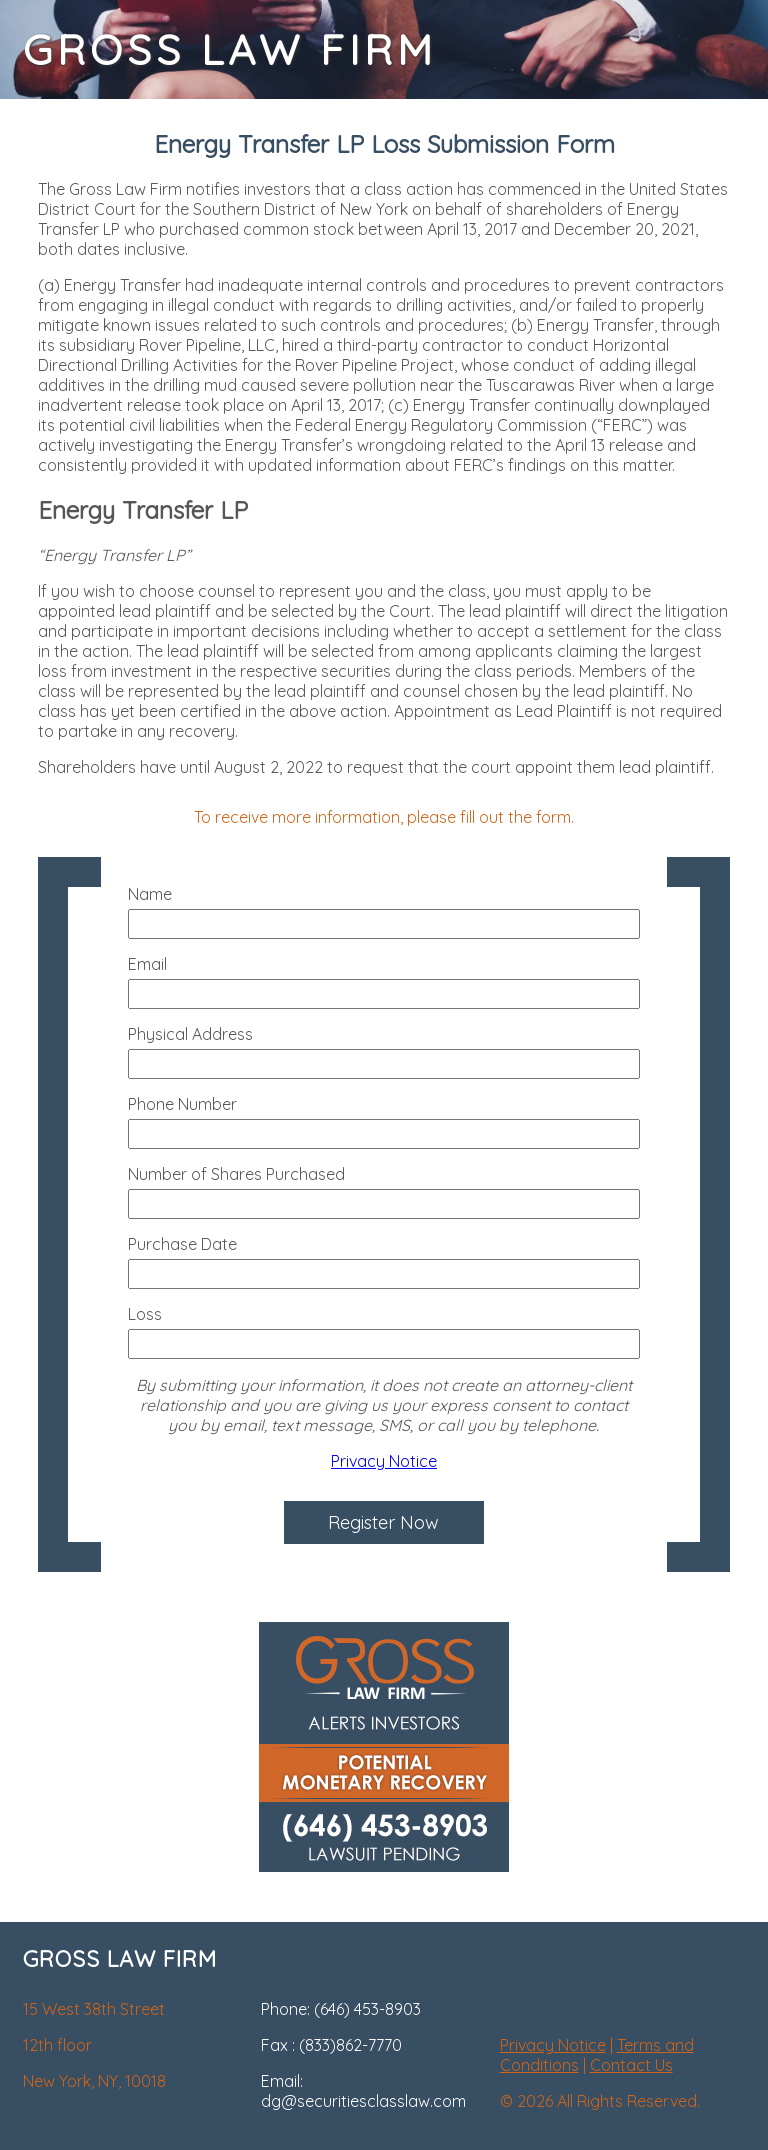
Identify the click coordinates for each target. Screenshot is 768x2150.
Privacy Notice (384, 1461)
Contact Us (631, 2065)
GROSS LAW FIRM (230, 49)
